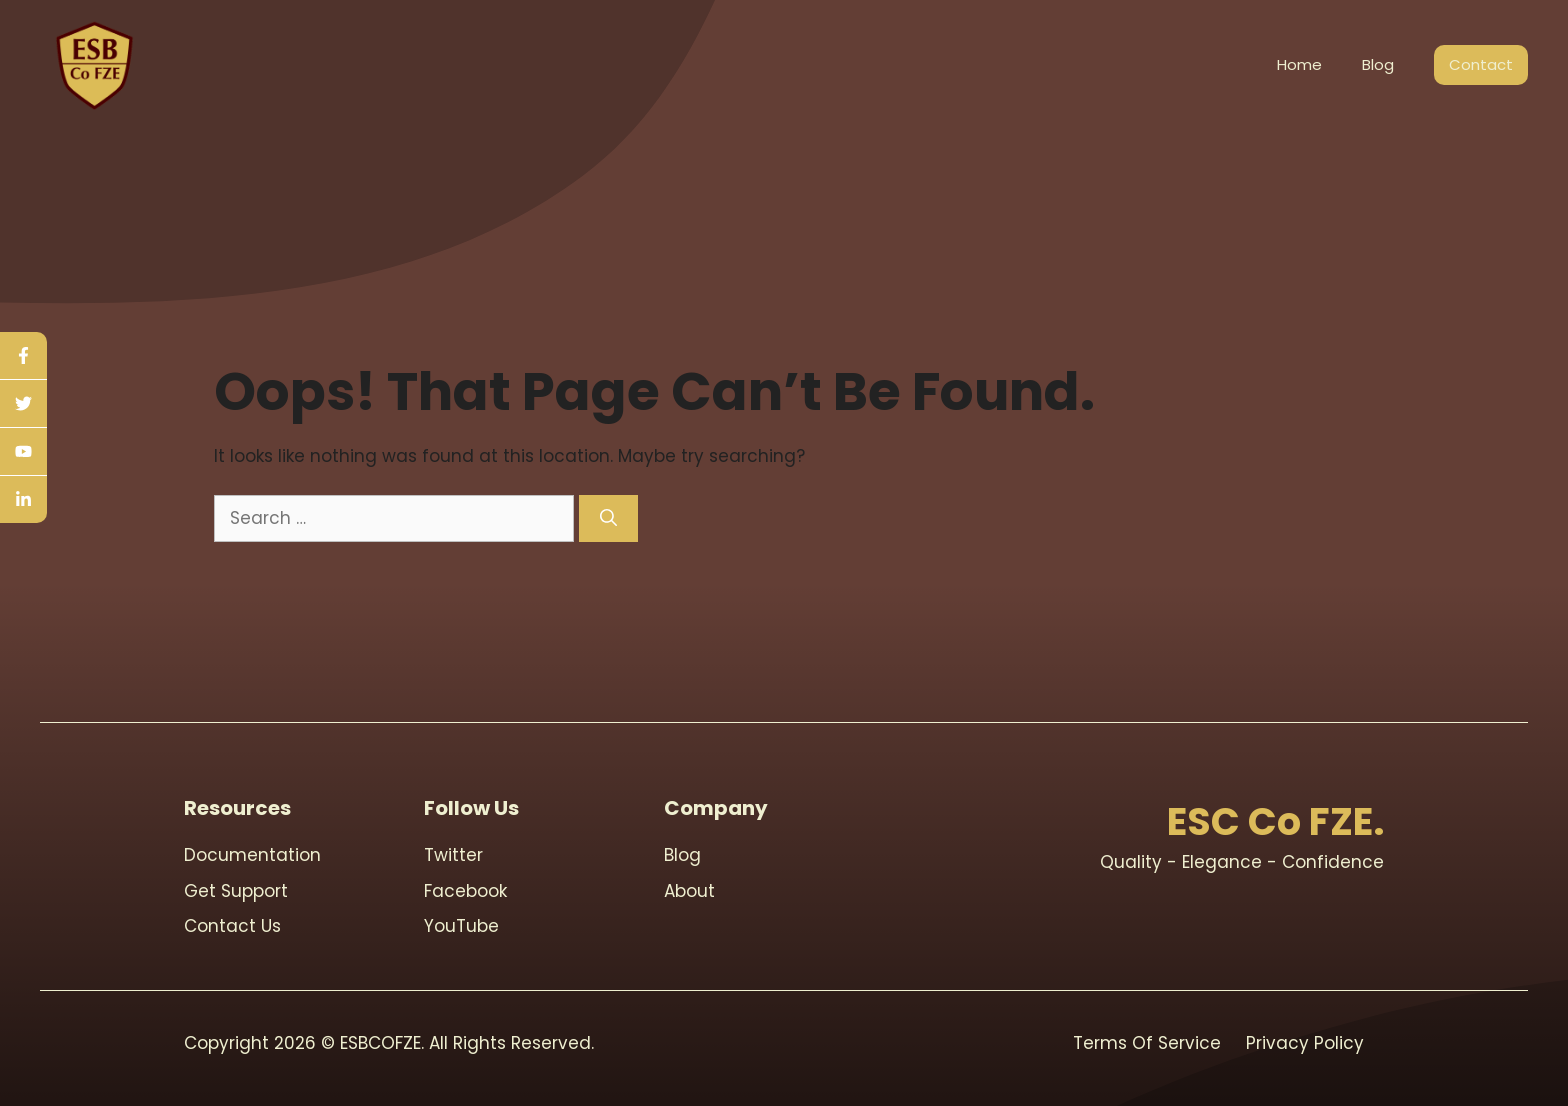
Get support (236, 891)
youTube (461, 926)
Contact (1481, 64)
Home (1299, 64)
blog (682, 855)
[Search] (608, 519)
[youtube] (23, 452)
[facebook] (23, 356)
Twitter (453, 855)
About (689, 891)
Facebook (465, 891)
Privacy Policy (1305, 1043)
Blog (1378, 64)
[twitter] (23, 404)
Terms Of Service (1147, 1043)
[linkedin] (23, 499)
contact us (232, 926)
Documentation (252, 855)
